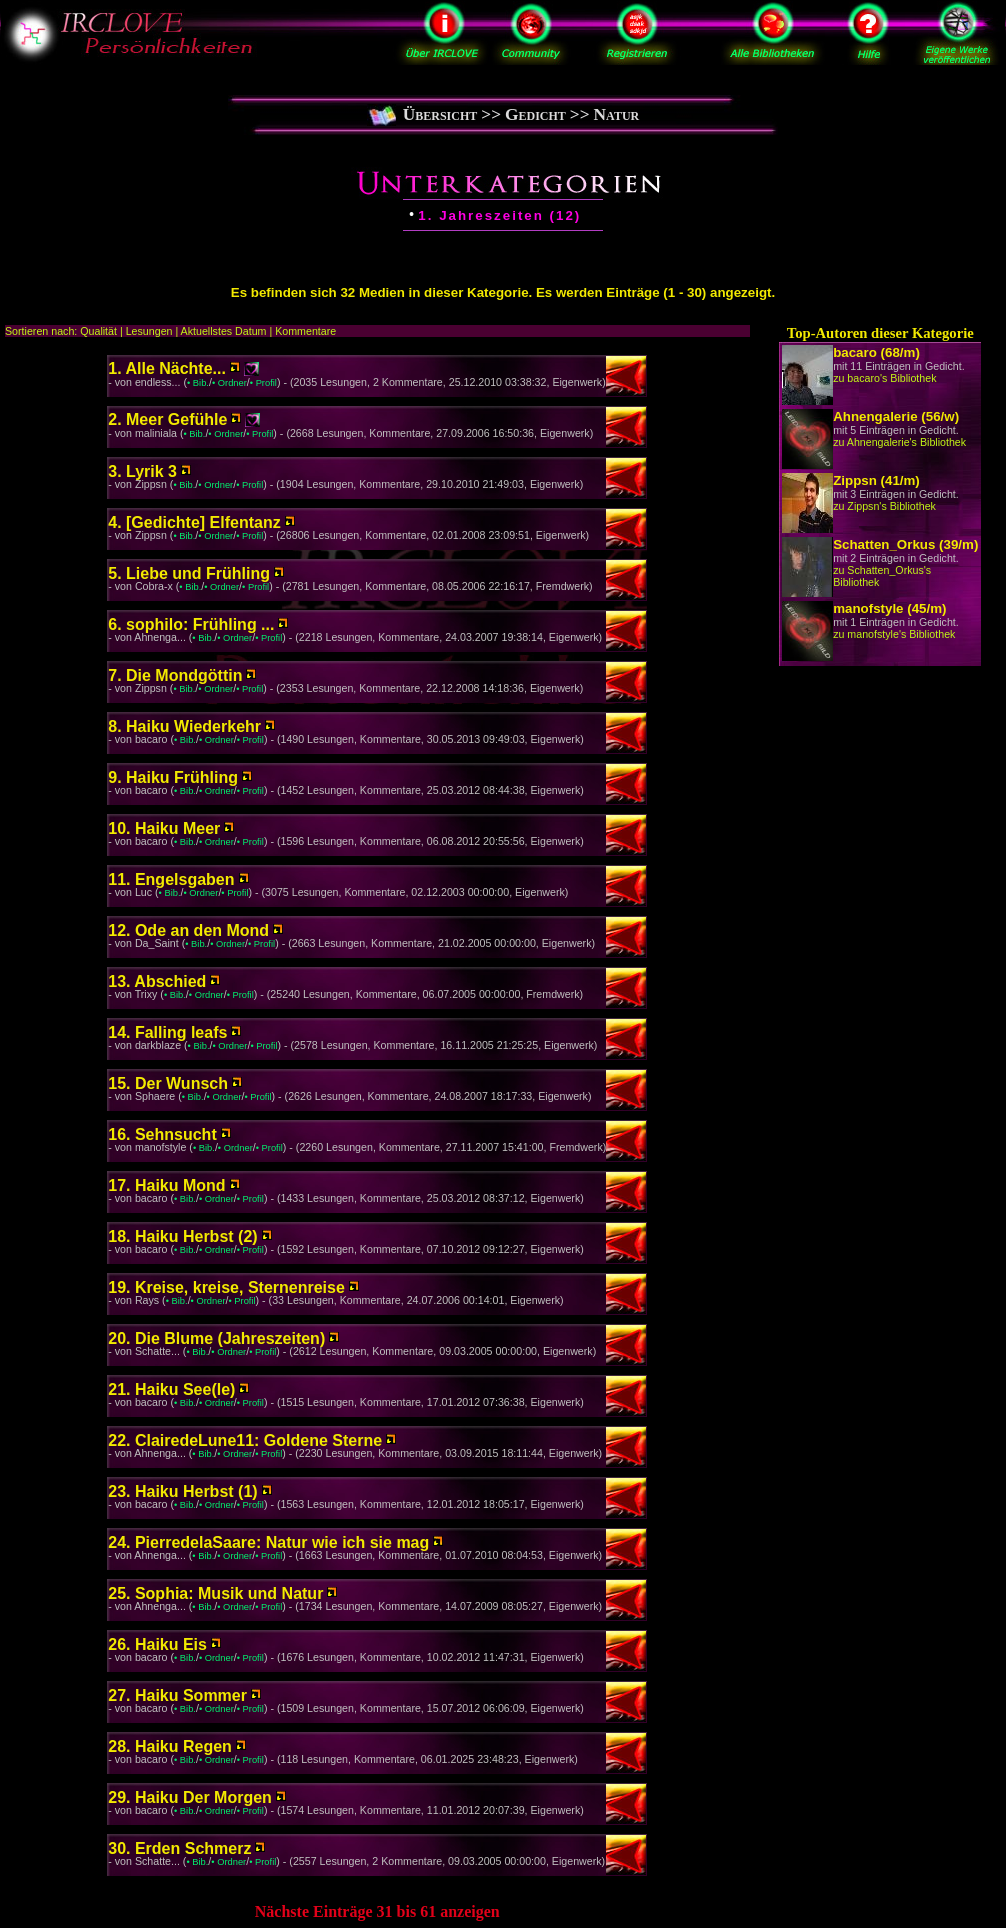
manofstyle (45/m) (889, 608)
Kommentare (305, 331)
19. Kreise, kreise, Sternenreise (226, 1287)
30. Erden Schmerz (179, 1848)
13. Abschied (157, 981)
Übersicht (440, 114)
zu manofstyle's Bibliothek (894, 634)
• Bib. (198, 383)
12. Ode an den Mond (188, 930)
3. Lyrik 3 (142, 471)
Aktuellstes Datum (224, 331)
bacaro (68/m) (876, 352)
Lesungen (149, 331)
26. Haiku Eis (157, 1644)
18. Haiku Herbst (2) (182, 1236)
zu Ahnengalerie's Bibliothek (899, 442)
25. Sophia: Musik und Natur (215, 1593)
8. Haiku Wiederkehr (184, 726)
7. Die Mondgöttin (175, 675)
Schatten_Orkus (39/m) (905, 544)
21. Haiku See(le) (171, 1389)
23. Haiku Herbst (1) (182, 1491)
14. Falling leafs (167, 1032)
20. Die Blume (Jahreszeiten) (216, 1338)
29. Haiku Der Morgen (190, 1797)
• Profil (263, 383)
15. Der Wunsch (168, 1083)
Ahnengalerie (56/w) (896, 416)
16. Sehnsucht (162, 1134)
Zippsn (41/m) (876, 480)
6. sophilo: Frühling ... (191, 624)
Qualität (98, 331)
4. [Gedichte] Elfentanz (194, 522)
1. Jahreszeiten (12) (499, 215)
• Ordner (229, 383)
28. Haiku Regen (170, 1746)
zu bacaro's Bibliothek (884, 378)
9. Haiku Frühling (173, 777)
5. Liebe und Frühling (189, 573)
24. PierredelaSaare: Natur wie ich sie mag (268, 1542)
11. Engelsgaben (171, 879)
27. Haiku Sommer (177, 1695)
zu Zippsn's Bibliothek (884, 506)
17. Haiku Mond (166, 1185)
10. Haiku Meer (164, 828)
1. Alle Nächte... (167, 368)
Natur (617, 114)
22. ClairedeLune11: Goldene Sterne (245, 1440)
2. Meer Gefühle (167, 419)
